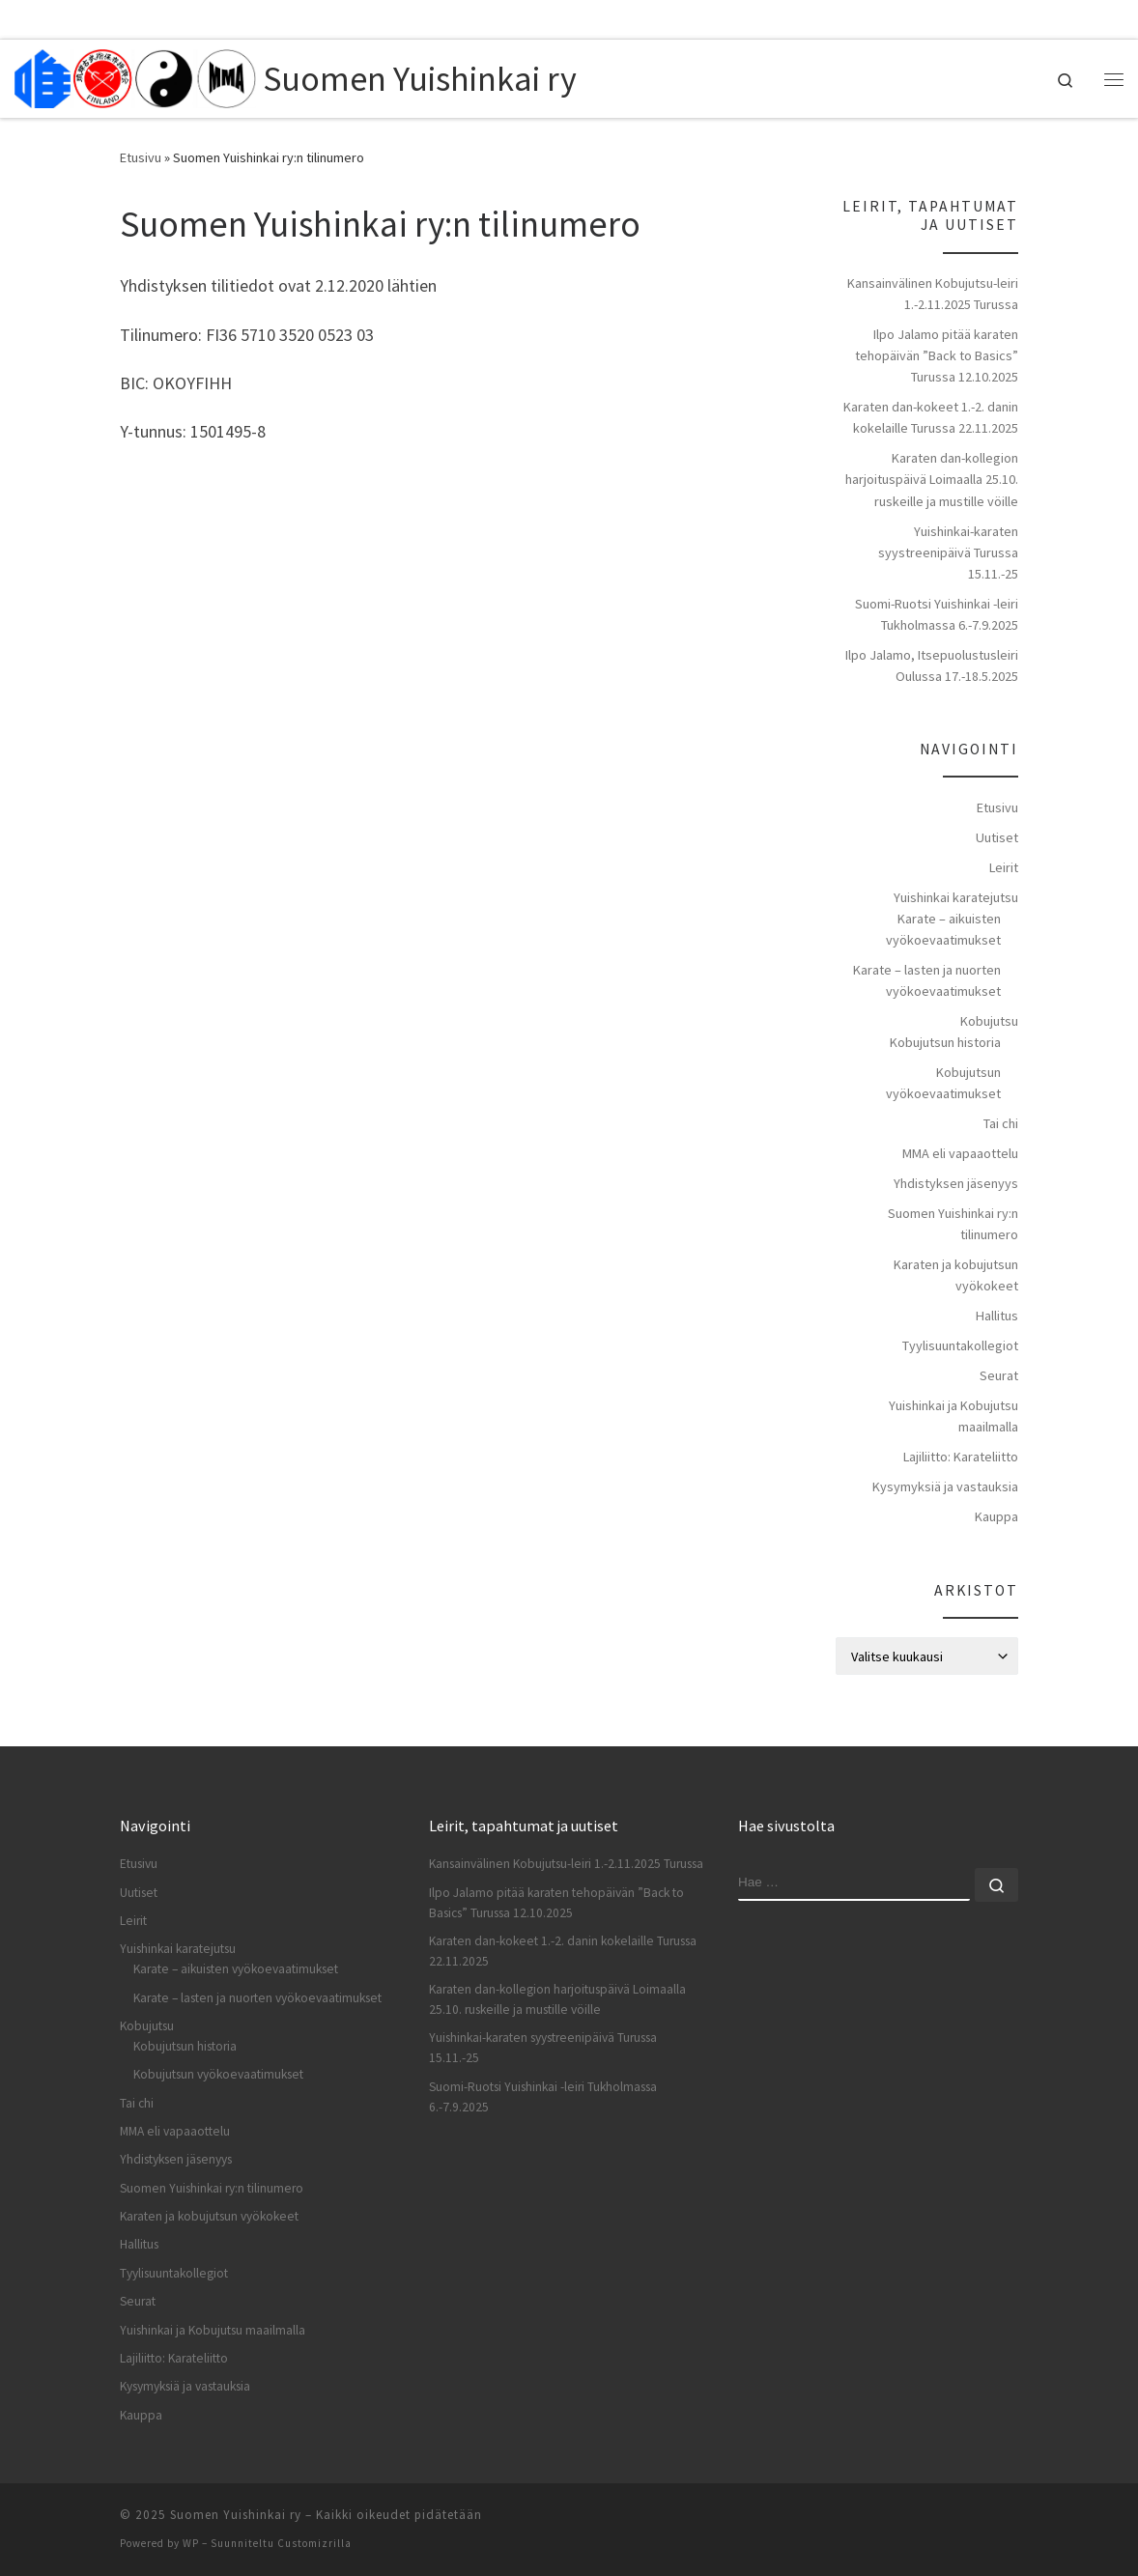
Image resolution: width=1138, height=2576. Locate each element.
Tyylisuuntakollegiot (960, 1345)
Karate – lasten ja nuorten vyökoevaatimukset (927, 980)
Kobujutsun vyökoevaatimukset (943, 1082)
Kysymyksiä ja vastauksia (945, 1486)
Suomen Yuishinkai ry (235, 2514)
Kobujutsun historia (945, 1042)
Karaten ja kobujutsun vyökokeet (956, 1275)
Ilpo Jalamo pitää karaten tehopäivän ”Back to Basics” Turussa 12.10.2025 (936, 355)
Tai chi (1000, 1123)
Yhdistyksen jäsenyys (956, 1183)
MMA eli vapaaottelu (960, 1153)
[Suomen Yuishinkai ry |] (135, 75)
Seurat (999, 1375)
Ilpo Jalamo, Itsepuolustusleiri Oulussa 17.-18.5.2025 (931, 665)
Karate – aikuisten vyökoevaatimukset (943, 929)
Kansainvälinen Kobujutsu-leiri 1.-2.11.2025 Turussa (932, 293)
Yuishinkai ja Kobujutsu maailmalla (953, 1416)
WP (191, 2543)
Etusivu (140, 157)
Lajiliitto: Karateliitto (960, 1456)
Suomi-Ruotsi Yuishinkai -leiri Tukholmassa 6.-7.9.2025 (936, 614)
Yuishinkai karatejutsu (956, 897)
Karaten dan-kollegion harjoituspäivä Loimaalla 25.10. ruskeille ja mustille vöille (931, 479)
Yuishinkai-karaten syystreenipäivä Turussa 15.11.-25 (948, 552)
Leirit (1003, 867)
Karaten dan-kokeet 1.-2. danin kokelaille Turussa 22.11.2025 (930, 417)
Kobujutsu (989, 1021)
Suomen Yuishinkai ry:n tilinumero (953, 1223)
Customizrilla (314, 2543)
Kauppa (996, 1516)
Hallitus (997, 1315)
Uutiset (997, 837)
